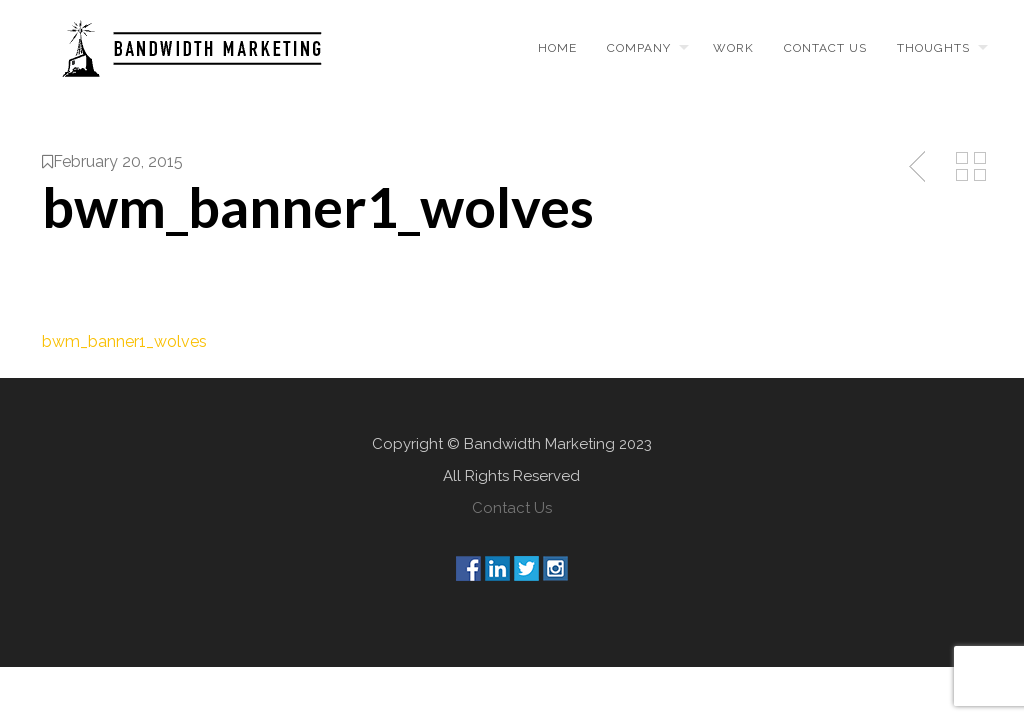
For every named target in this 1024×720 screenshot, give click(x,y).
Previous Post (919, 167)
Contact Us (512, 508)
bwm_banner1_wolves (124, 341)
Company (639, 48)
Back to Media (971, 167)
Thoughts (933, 48)
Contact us (825, 48)
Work (733, 48)
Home (557, 48)
